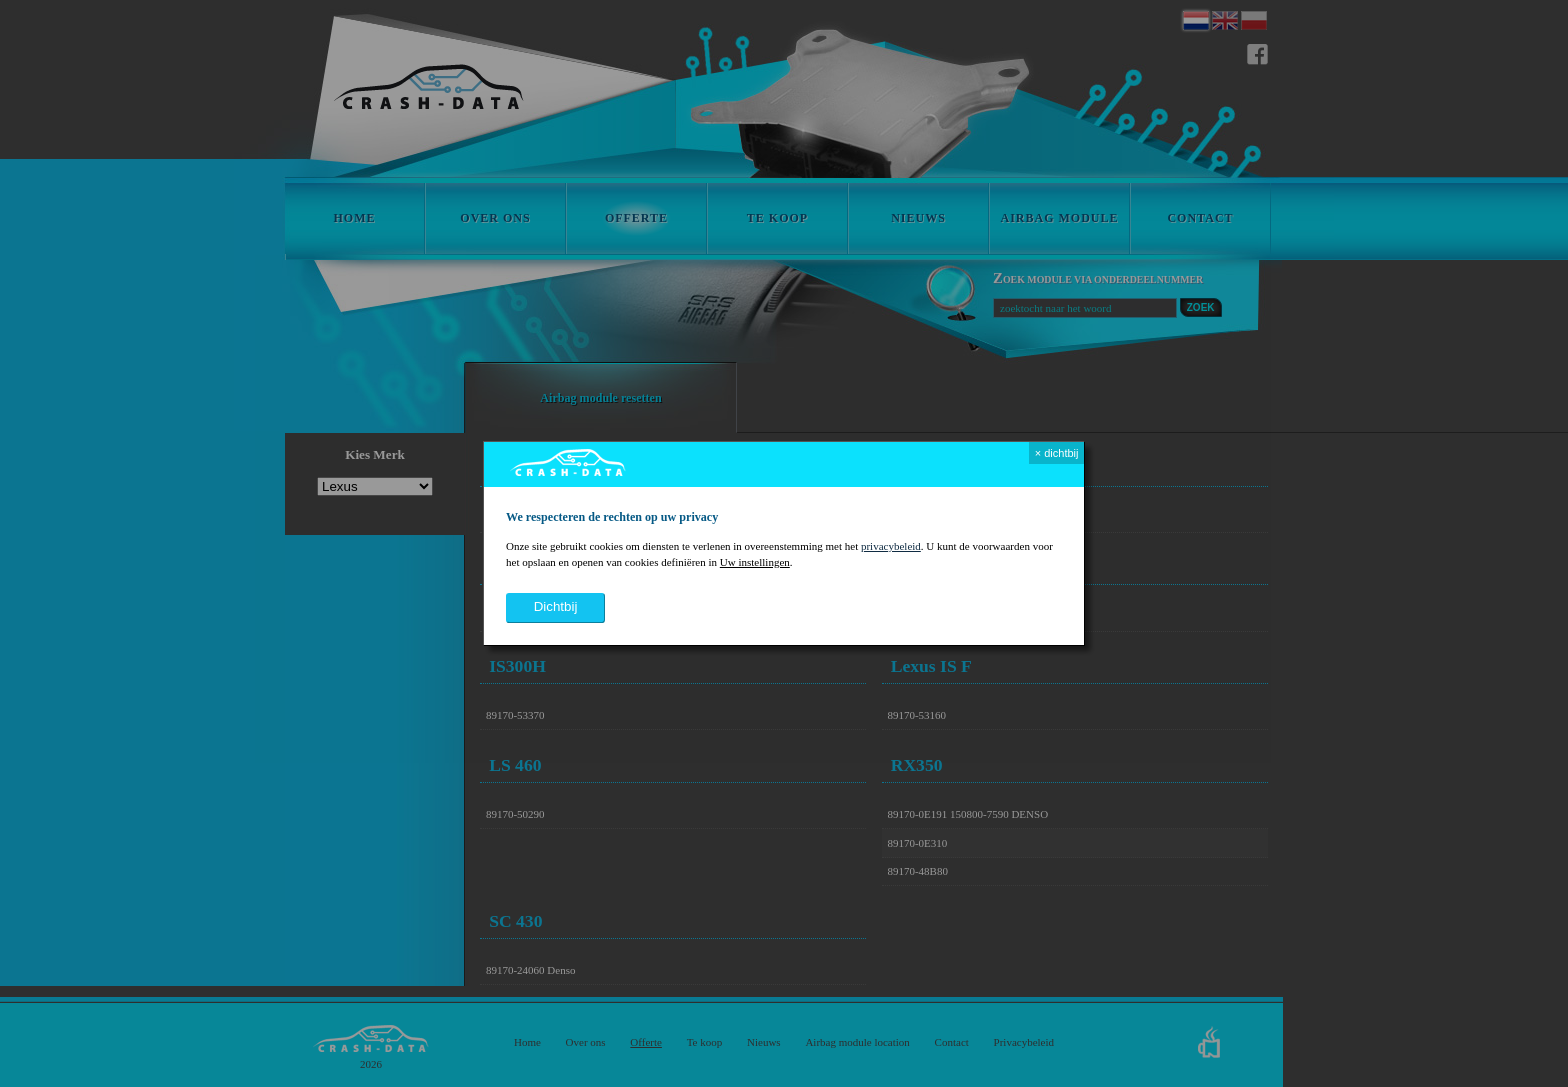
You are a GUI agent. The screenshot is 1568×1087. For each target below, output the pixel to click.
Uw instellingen (755, 562)
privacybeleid (891, 546)
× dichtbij (1057, 453)
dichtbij (556, 606)
